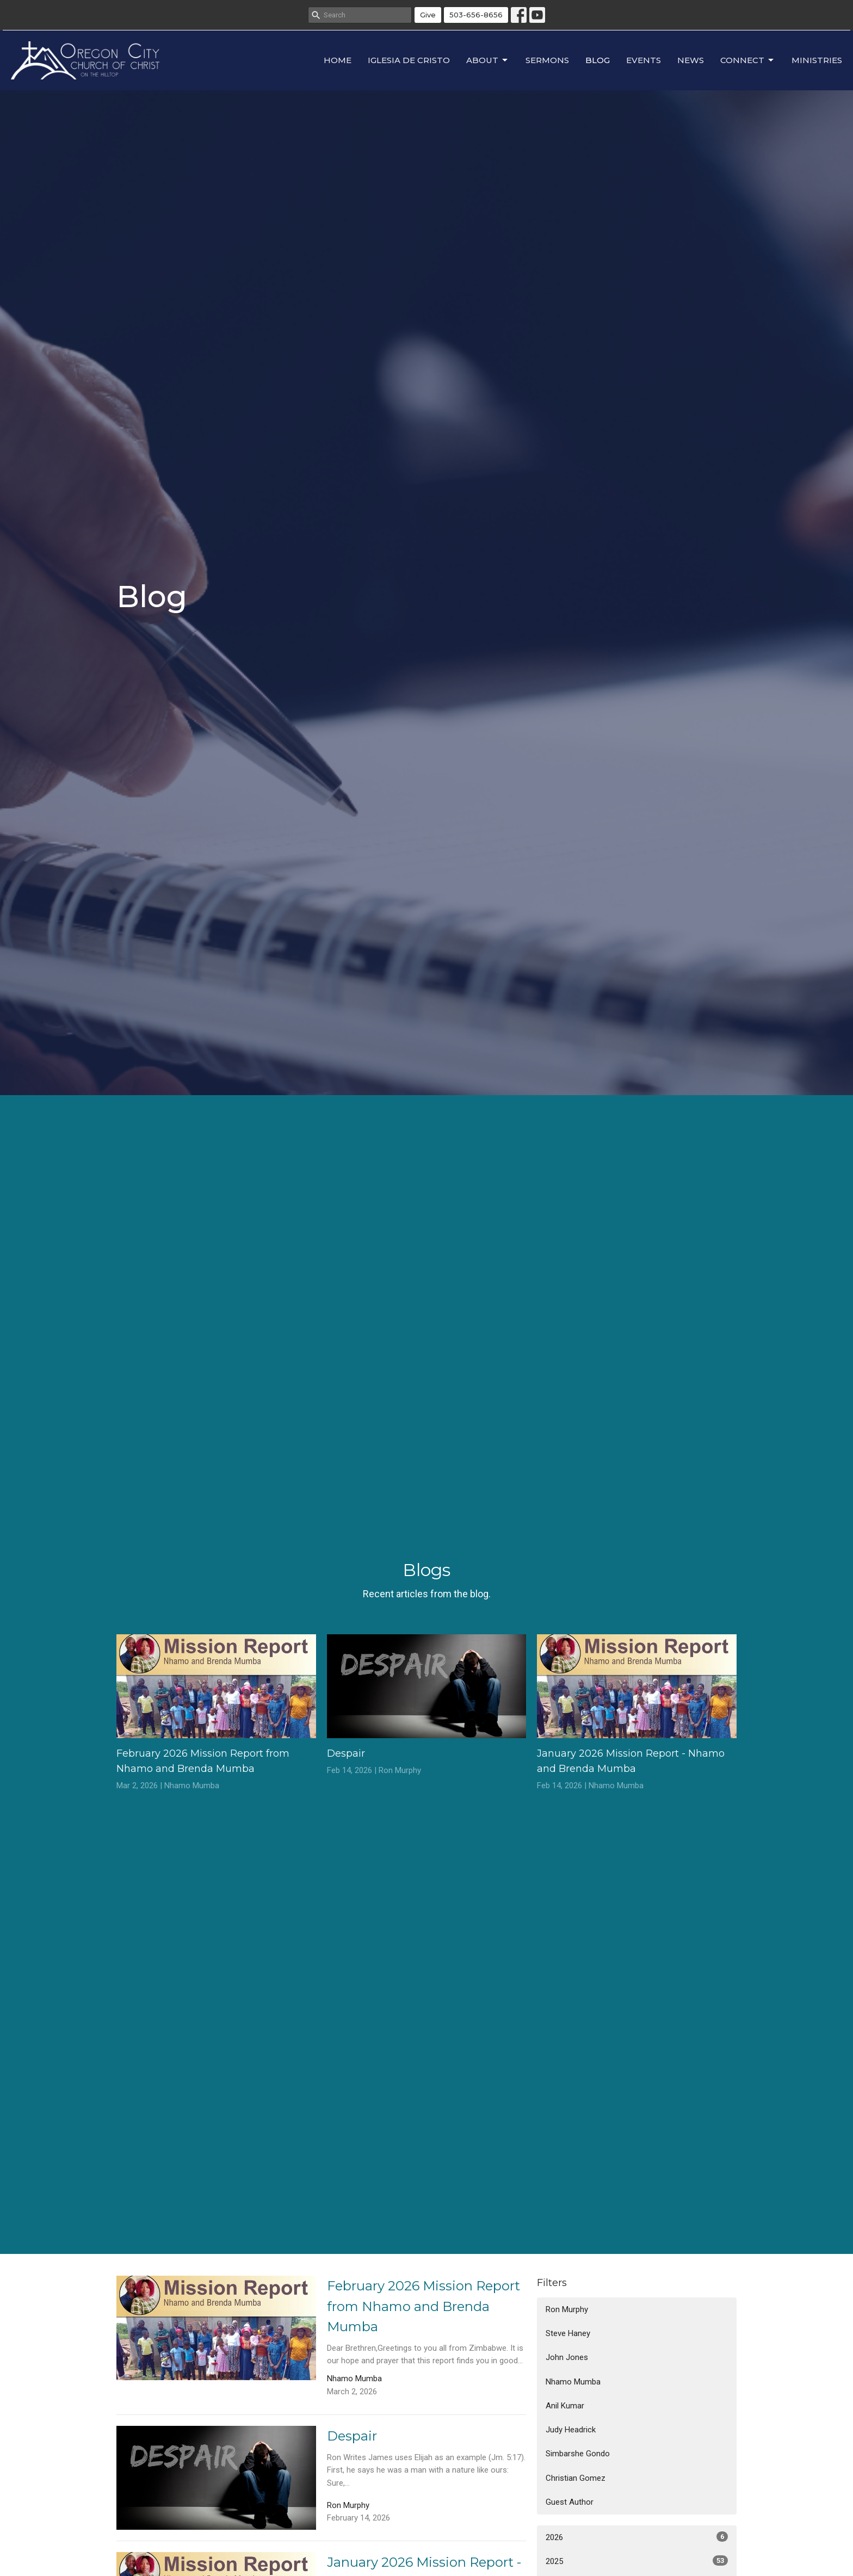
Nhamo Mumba (573, 2382)
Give (428, 14)
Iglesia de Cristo (409, 60)
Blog (597, 60)
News (690, 60)
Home (337, 60)
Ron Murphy (567, 2309)
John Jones (567, 2357)
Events (643, 60)
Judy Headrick (571, 2430)
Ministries (817, 60)
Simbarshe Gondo (578, 2453)
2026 (637, 2536)
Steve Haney (568, 2333)
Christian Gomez (575, 2478)
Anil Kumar (565, 2406)
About (487, 60)
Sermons (547, 60)
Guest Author (570, 2502)
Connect (747, 60)
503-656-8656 (476, 14)
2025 (637, 2560)
